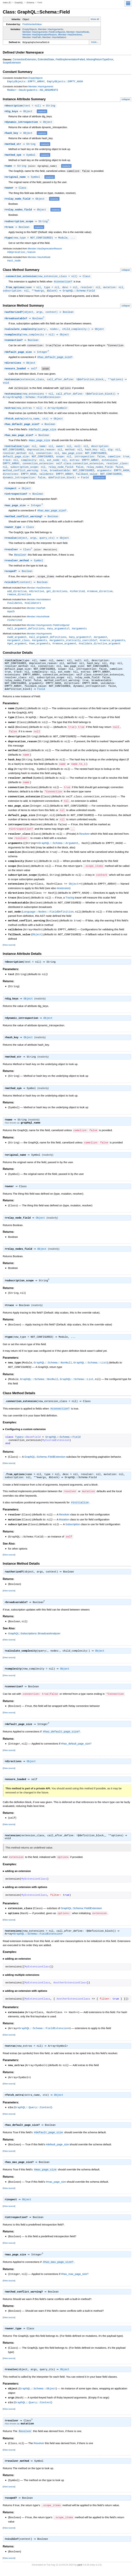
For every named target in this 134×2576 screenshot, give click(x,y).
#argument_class (18, 649)
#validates (14, 611)
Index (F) (7, 2)
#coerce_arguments (112, 649)
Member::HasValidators (54, 37)
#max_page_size (39, 445)
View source (9, 948)
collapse (126, 99)
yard (79, 2570)
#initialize (80, 1508)
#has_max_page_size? (51, 517)
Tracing (69, 901)
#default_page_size (42, 434)
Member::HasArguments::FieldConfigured (44, 32)
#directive (36, 599)
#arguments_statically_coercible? (73, 649)
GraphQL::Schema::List (90, 1368)
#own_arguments (39, 653)
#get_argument (17, 653)
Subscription (72, 1529)
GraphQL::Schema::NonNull (53, 1368)
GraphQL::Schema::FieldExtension (44, 1462)
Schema (30, 2)
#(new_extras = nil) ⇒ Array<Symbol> (36, 412)
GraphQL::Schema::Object (37, 2395)
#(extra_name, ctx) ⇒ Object (34, 423)
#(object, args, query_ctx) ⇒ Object (37, 545)
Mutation (64, 1524)
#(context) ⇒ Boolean (26, 590)
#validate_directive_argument (100, 653)
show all (95, 19)
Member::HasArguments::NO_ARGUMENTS (32, 90)
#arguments (79, 637)
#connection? (63, 283)
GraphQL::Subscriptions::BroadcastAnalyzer (34, 1638)
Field (42, 699)
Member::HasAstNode (77, 32)
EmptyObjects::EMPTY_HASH (65, 81)
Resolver (20, 562)
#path (11, 620)
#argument (100, 646)
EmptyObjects (30, 29)
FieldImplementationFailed (70, 59)
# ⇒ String (21, 144)
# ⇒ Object (19, 112)
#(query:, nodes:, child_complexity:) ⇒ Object (54, 331)
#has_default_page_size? (54, 360)
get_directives (57, 599)
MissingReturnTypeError (99, 59)
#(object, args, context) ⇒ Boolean (39, 314)
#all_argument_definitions (26, 637)
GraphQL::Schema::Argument (58, 848)
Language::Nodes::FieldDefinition (48, 915)
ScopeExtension (12, 62)
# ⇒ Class (15, 188)
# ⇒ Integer (27, 355)
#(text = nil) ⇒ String (30, 106)
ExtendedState (46, 59)
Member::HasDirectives (70, 34)
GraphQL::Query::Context (33, 2113)
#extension (63, 892)
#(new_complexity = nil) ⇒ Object (37, 337)
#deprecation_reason (21, 253)
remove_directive (19, 602)
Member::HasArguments (50, 29)
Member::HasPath (32, 37)
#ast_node (14, 262)
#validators (32, 611)
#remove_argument (64, 653)
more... (94, 42)
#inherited (77, 599)
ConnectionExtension (24, 59)
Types (19, 1443)
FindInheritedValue (32, 24)
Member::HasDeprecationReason (40, 34)
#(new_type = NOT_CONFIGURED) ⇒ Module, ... (40, 239)
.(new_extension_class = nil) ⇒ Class (47, 278)
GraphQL (19, 2)
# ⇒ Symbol (21, 155)
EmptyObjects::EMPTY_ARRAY (26, 81)
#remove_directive (100, 599)
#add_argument (17, 646)
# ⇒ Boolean (18, 228)
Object (73, 888)
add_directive (17, 599)
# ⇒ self (21, 372)
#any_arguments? (58, 637)
